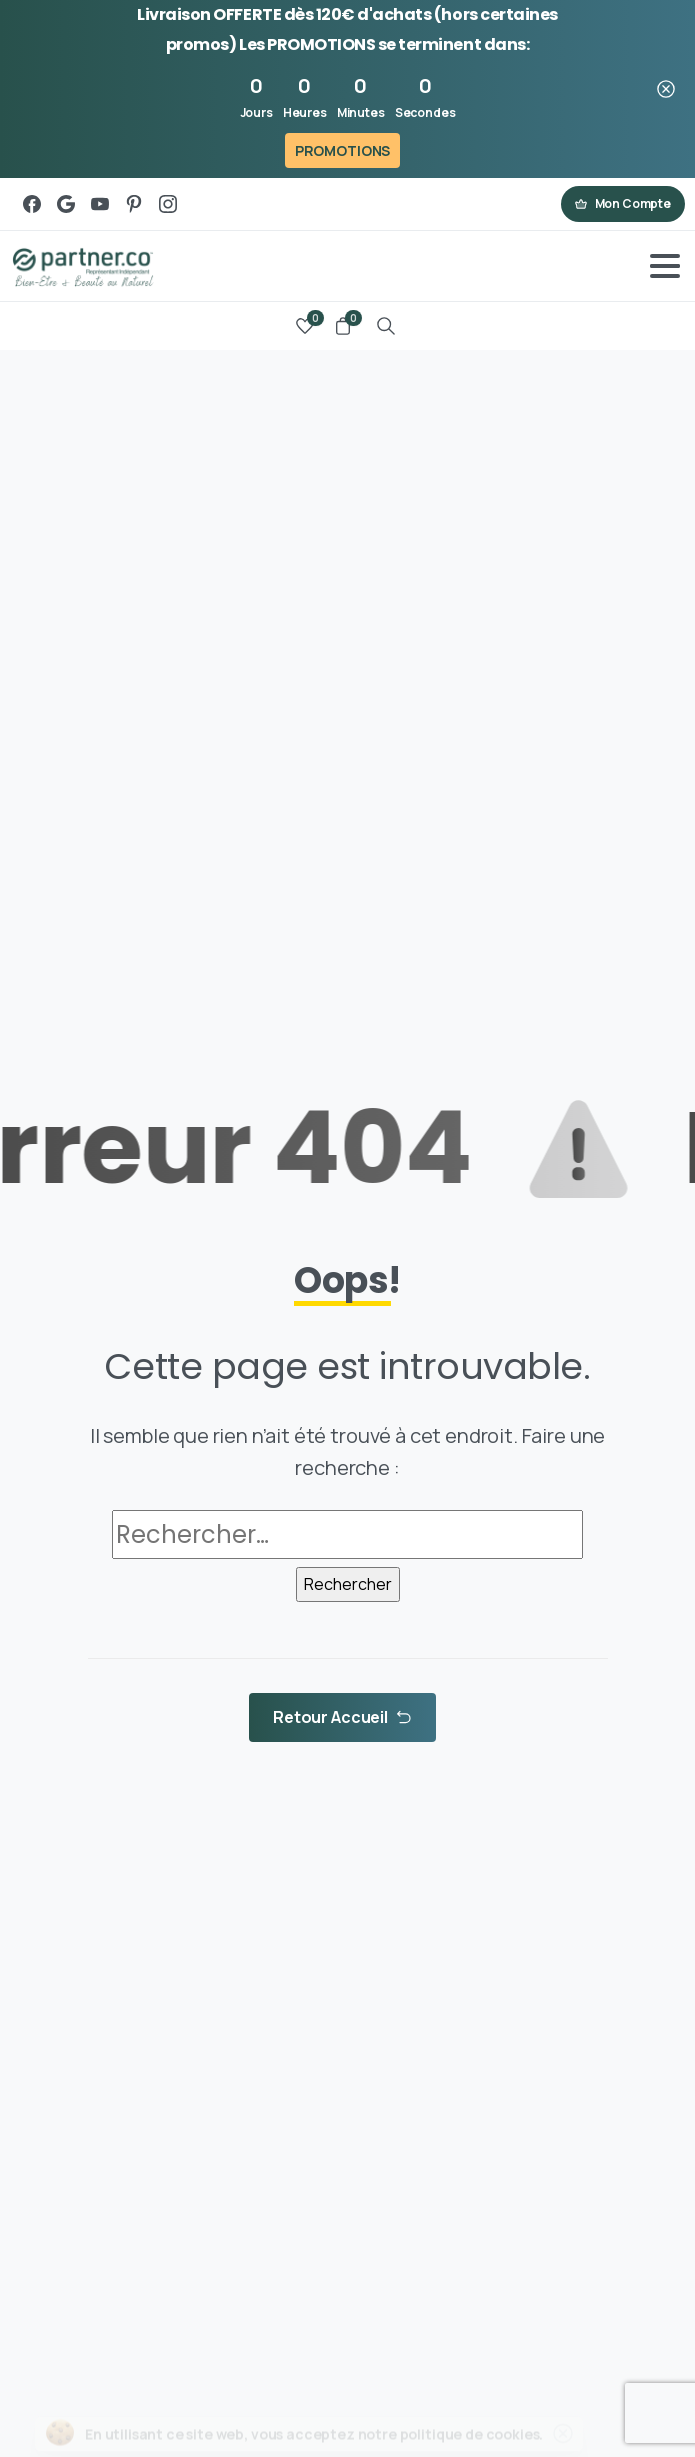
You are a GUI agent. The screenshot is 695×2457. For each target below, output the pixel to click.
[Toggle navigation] (665, 266)
